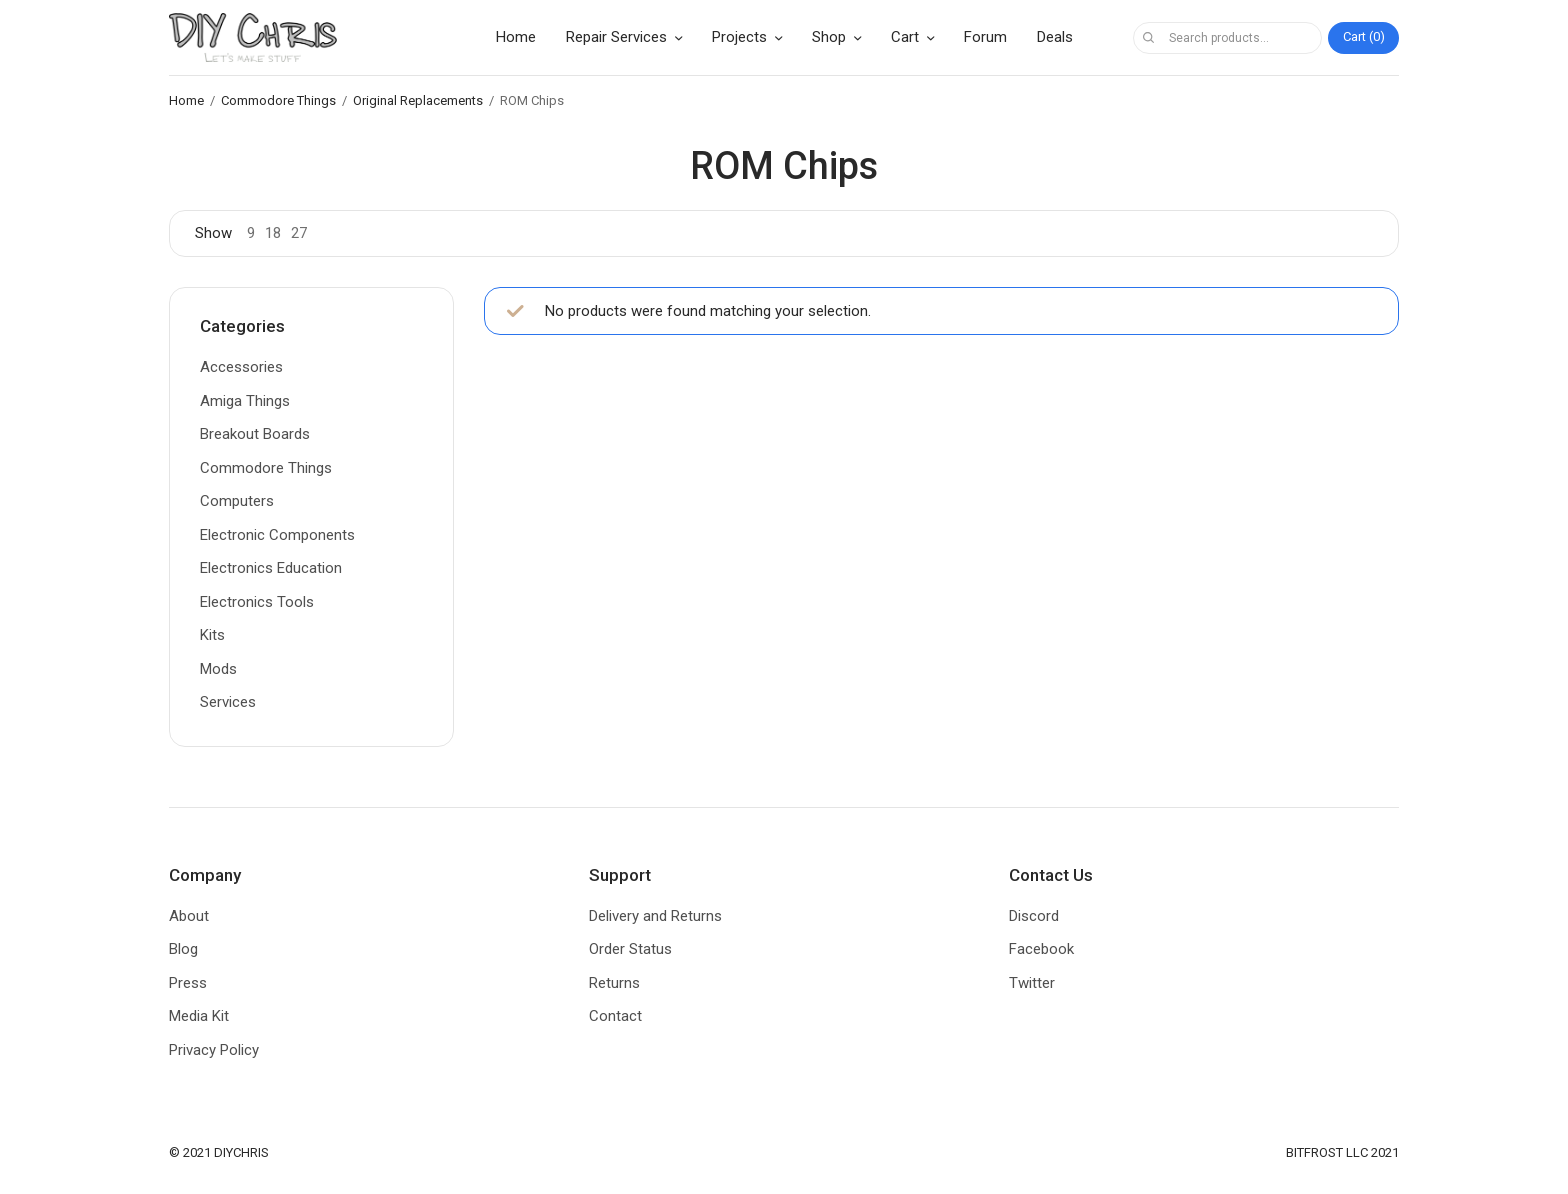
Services (228, 702)
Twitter (1032, 983)
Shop (829, 37)
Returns (614, 983)
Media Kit (199, 1016)
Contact (615, 1016)
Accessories (241, 367)
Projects (739, 37)
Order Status (630, 949)
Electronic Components (277, 535)
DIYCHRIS (241, 1152)
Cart (905, 37)
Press (188, 983)
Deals (1055, 37)
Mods (218, 669)
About (189, 916)
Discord (1034, 916)
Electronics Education (271, 568)
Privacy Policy (214, 1050)
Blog (183, 949)
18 (273, 233)
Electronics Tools (257, 602)
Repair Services (616, 37)
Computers (237, 501)
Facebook (1041, 949)
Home (516, 37)
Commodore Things (278, 100)
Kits (212, 635)
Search (1148, 38)
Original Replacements (418, 100)
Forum (985, 37)
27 (299, 233)
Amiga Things (245, 401)
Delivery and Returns (655, 916)
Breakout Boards (255, 434)
